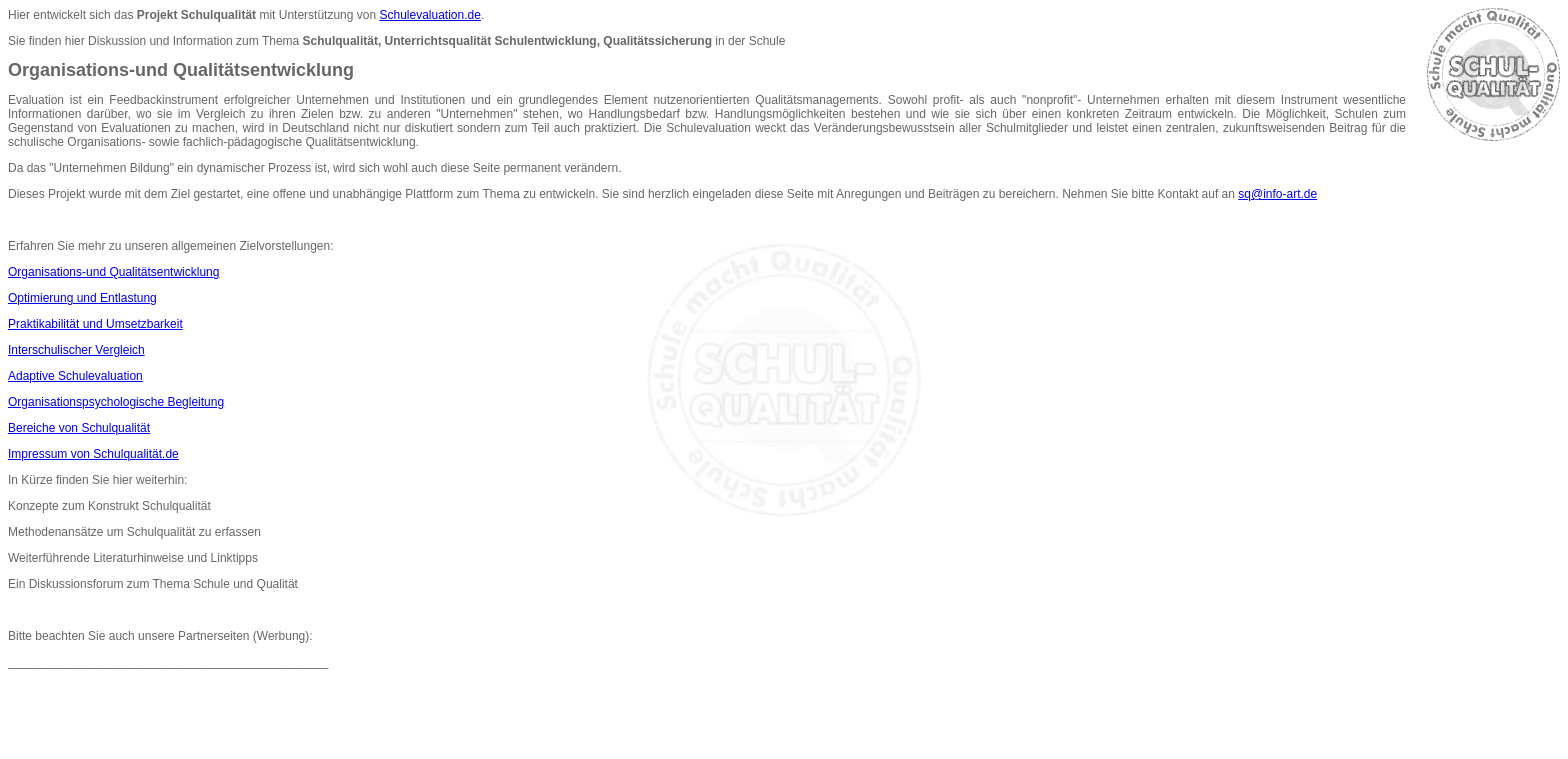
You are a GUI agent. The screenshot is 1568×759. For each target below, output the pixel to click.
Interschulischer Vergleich (76, 350)
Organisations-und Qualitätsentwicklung (113, 272)
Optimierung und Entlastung (82, 298)
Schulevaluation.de (429, 15)
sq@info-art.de (1277, 194)
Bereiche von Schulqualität (79, 428)
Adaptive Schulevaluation (75, 376)
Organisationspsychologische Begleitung (116, 402)
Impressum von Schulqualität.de (93, 454)
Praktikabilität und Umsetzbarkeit (95, 324)
